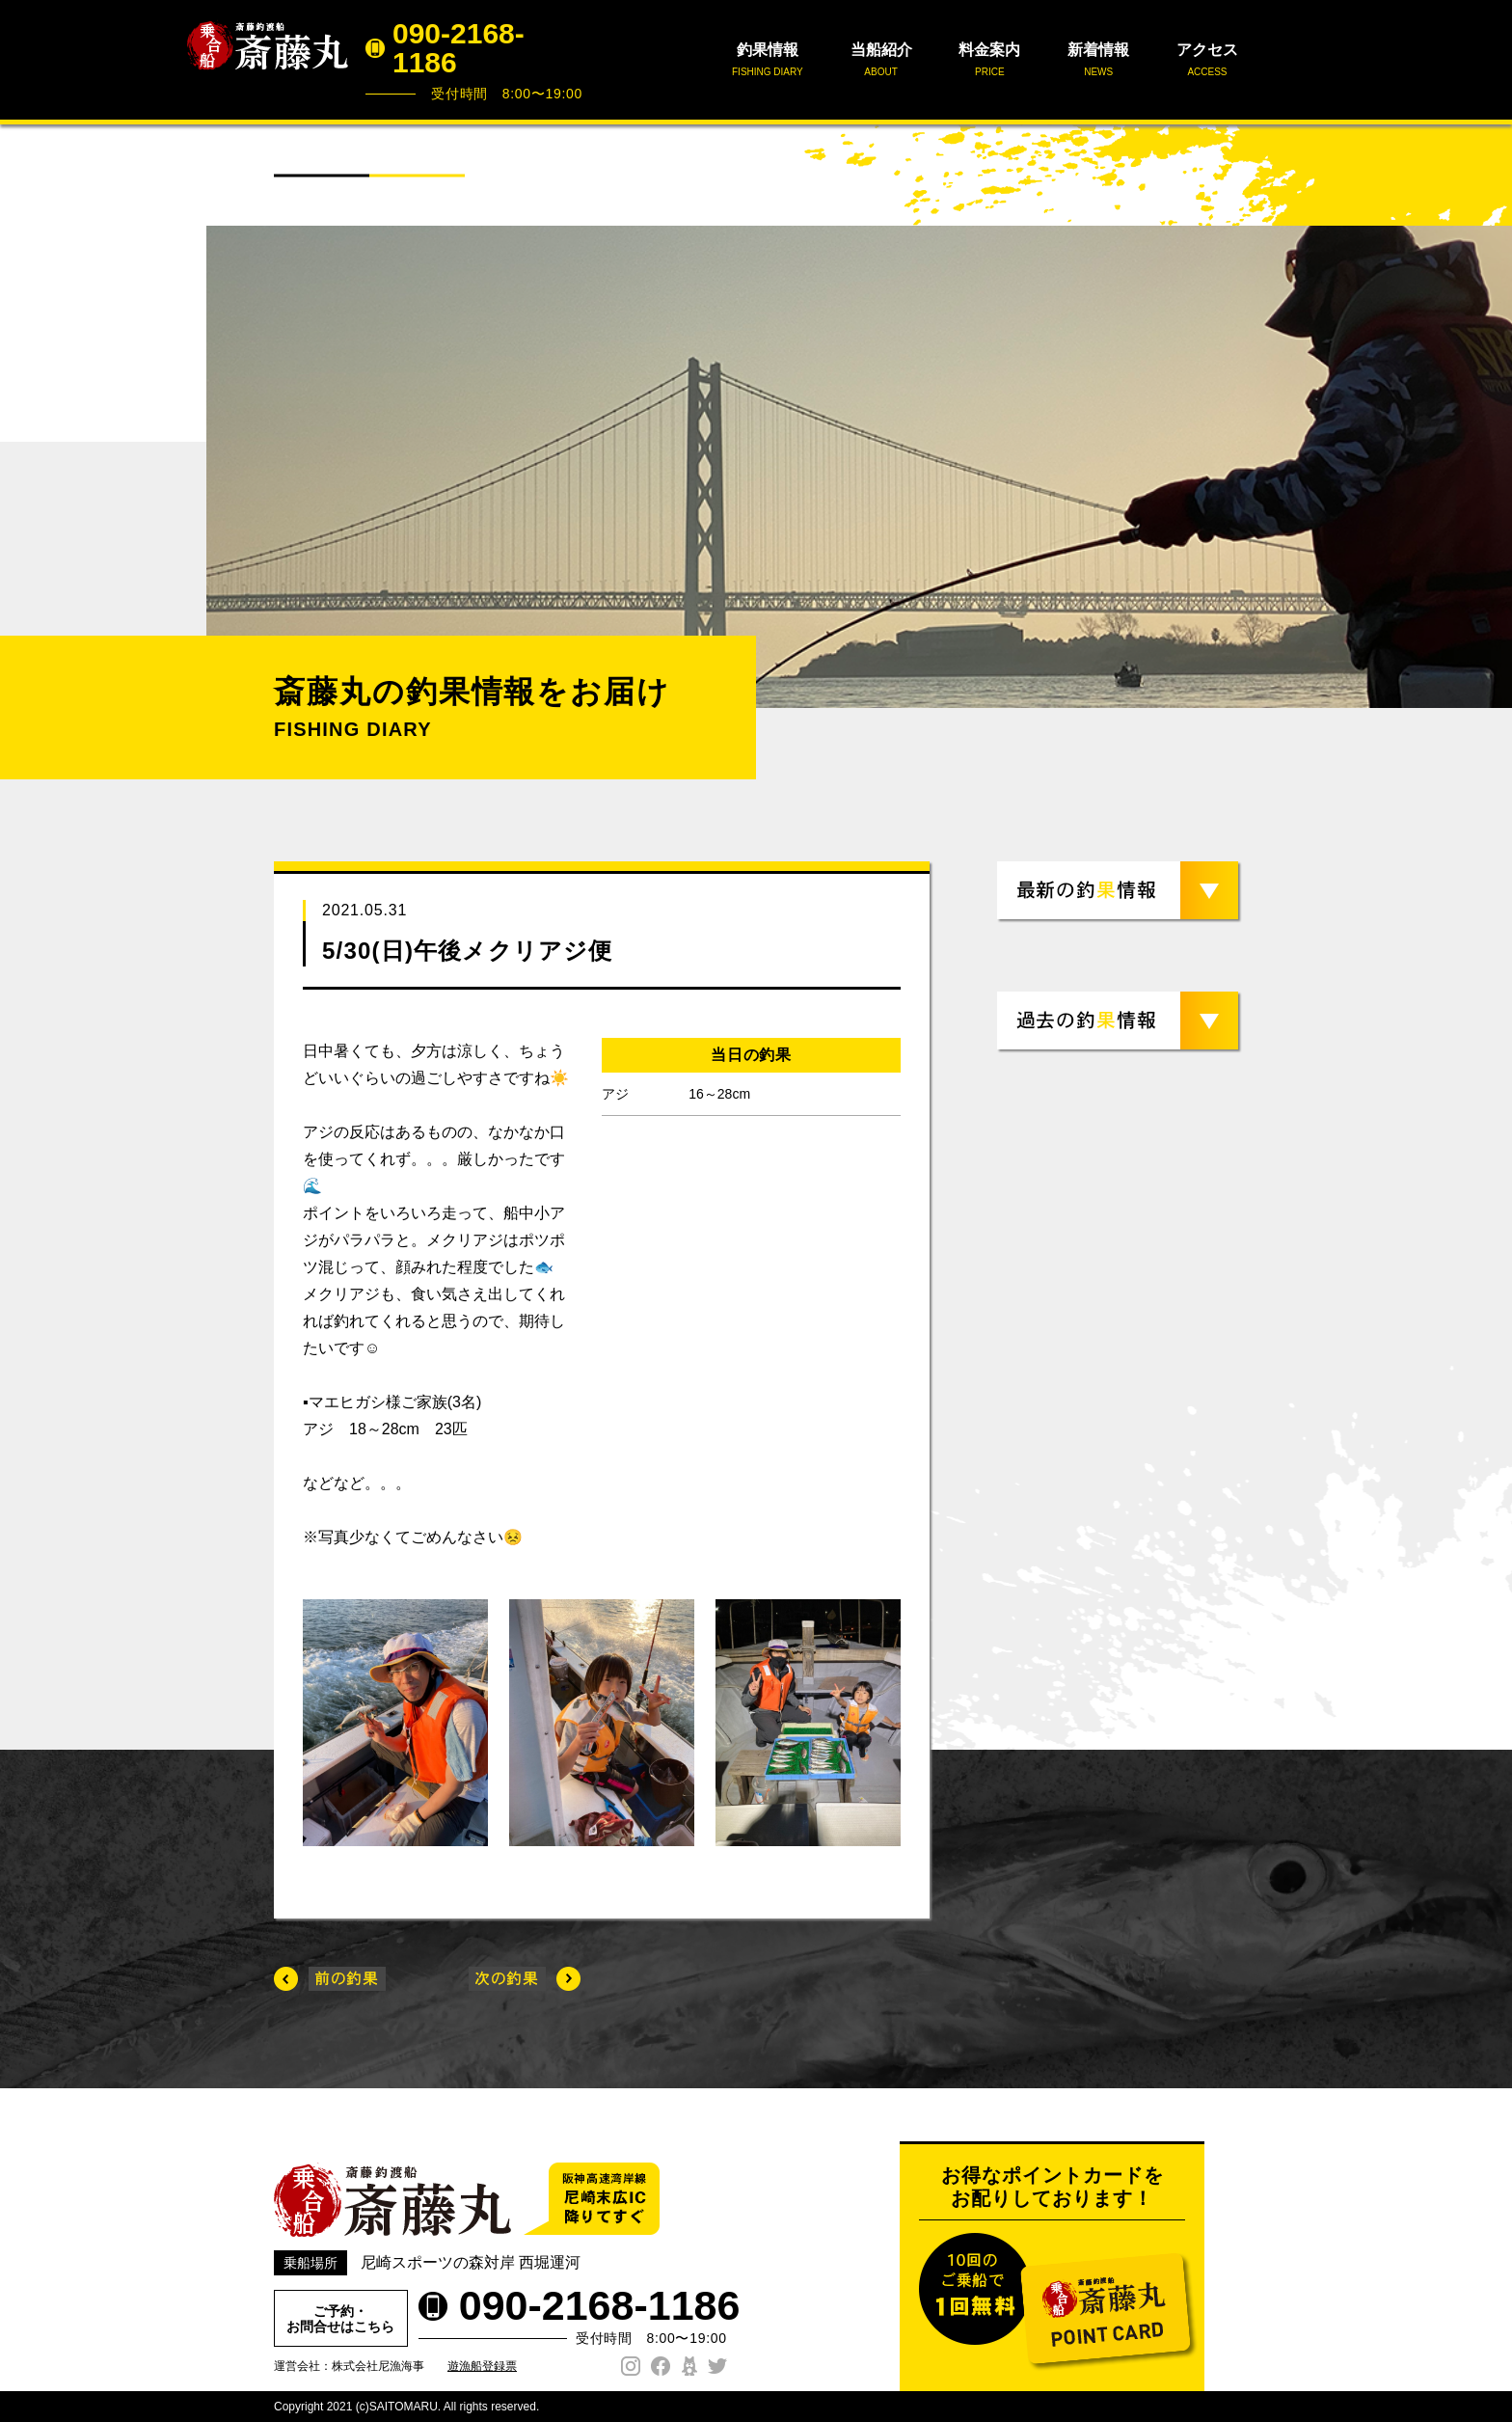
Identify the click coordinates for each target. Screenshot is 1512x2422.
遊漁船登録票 (482, 2366)
